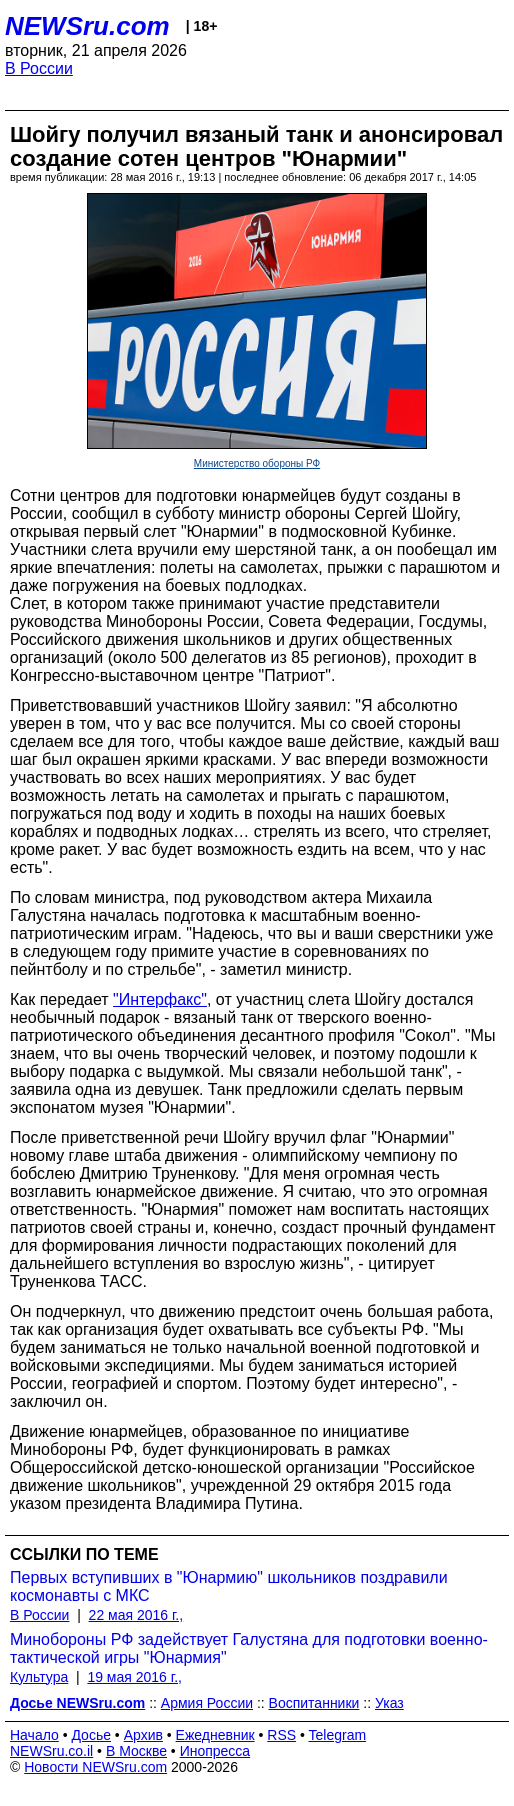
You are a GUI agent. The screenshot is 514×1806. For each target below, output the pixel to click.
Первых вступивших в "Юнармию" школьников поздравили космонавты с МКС (229, 1586)
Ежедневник (215, 1735)
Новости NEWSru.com (95, 1767)
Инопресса (215, 1751)
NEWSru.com (87, 26)
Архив (143, 1735)
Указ (389, 1703)
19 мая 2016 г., (134, 1677)
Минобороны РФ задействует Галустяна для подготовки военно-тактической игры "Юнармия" (249, 1648)
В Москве (136, 1751)
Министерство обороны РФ (257, 463)
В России (39, 68)
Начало (34, 1735)
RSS (281, 1735)
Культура (39, 1677)
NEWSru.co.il (51, 1751)
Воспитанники (314, 1703)
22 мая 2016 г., (136, 1615)
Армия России (207, 1703)
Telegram (338, 1735)
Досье (91, 1735)
